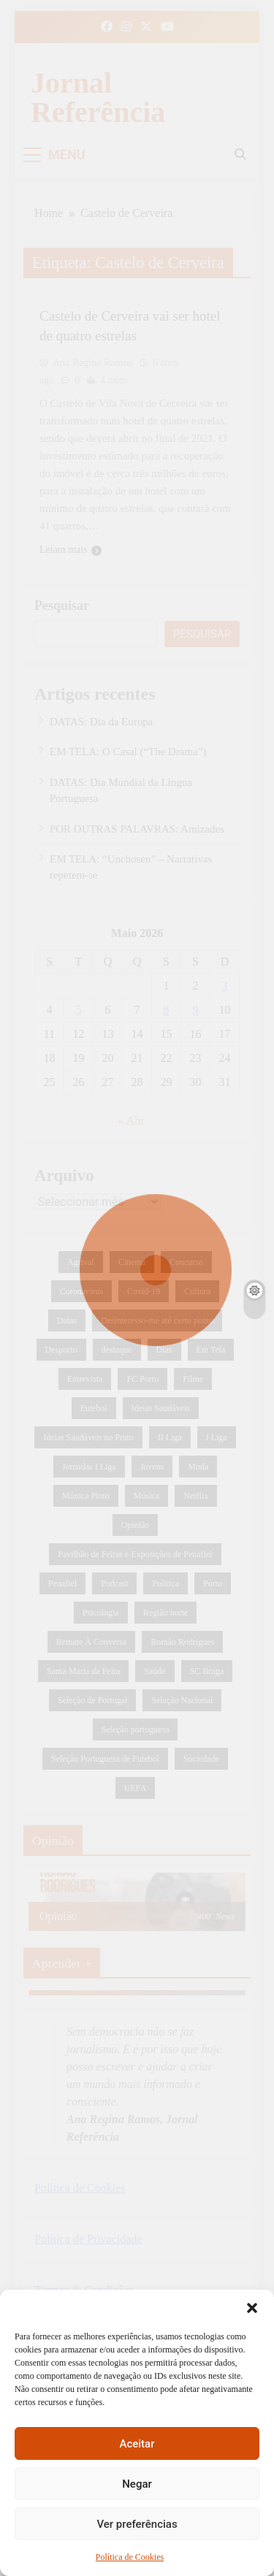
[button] (252, 2308)
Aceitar (136, 2443)
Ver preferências (136, 2524)
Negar (137, 2484)
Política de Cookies (130, 2557)
